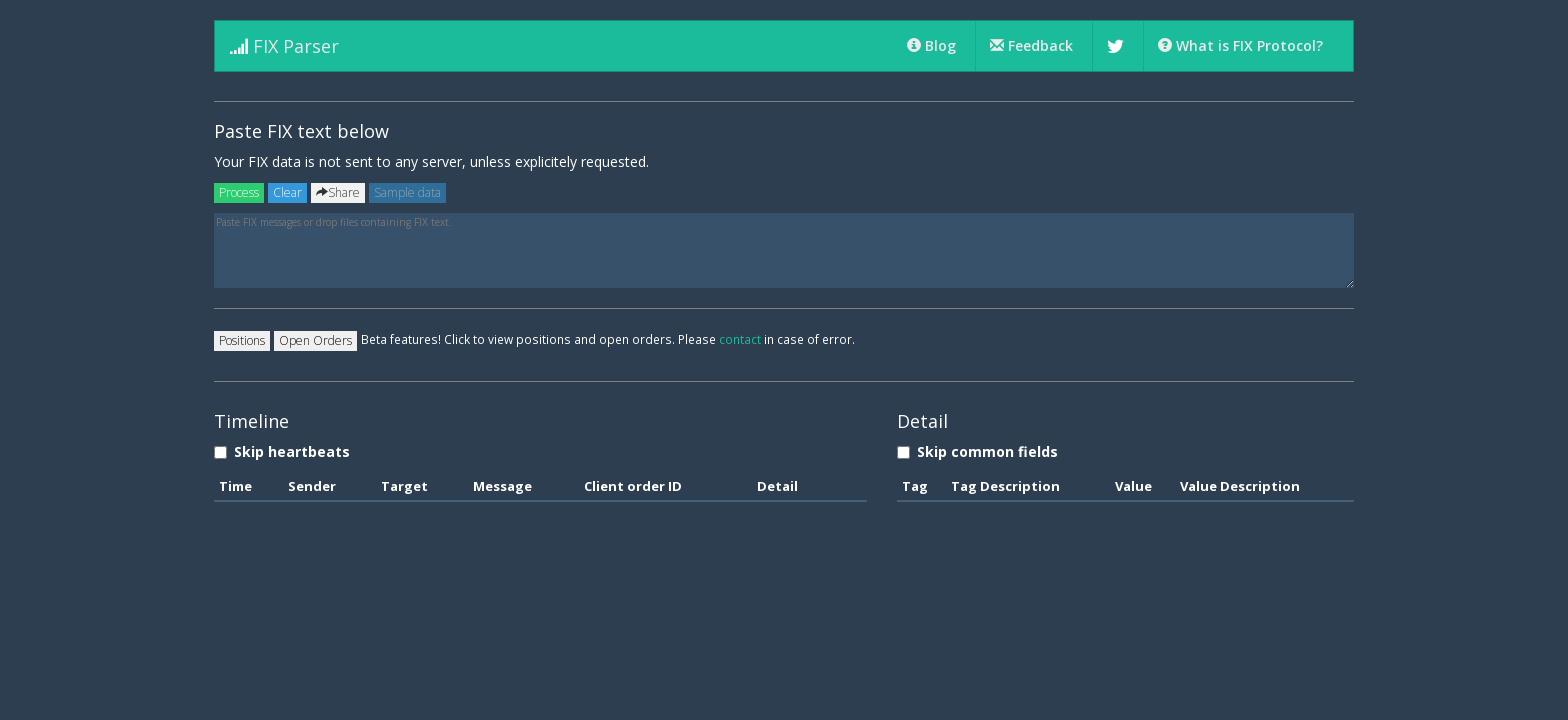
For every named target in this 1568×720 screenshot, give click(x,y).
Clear (287, 192)
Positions (242, 340)
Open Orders (315, 340)
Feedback (1033, 45)
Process (239, 192)
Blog (933, 45)
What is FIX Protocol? (1240, 45)
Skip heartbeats (282, 451)
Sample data (407, 192)
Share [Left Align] (338, 192)
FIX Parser (284, 46)
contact (740, 339)
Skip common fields (977, 451)
